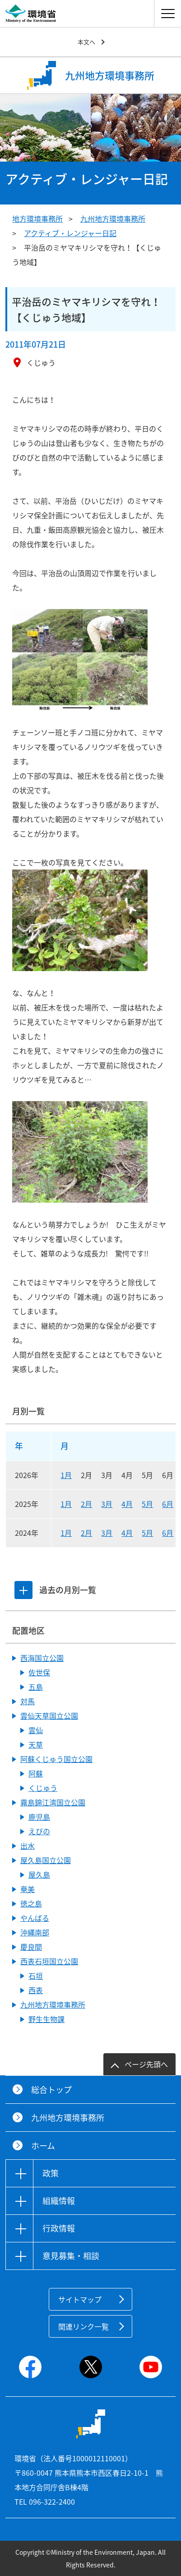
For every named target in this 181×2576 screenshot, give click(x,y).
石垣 (35, 1975)
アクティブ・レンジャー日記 (70, 233)
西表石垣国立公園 (49, 1961)
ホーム (43, 2145)
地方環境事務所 (37, 218)
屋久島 (39, 1874)
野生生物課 (46, 2018)
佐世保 (39, 1672)
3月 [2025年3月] (106, 1503)
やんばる (34, 1917)
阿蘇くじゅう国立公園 (56, 1758)
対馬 (27, 1701)
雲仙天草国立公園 (49, 1715)
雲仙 (35, 1730)
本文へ (86, 41)
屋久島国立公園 (45, 1860)
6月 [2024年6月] (167, 1532)
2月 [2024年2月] (86, 1532)
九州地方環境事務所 (112, 218)
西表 (35, 1990)
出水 (27, 1845)
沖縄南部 (34, 1932)
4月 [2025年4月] (127, 1503)
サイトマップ (80, 2299)
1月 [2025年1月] (66, 1503)
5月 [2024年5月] (147, 1532)
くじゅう (42, 1787)
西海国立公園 (42, 1657)
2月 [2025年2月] (86, 1503)
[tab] (23, 1590)
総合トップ (51, 2089)
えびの (39, 1831)
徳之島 (31, 1903)
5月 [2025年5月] (147, 1503)
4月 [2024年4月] (127, 1532)
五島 (35, 1686)
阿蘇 (35, 1773)
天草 (35, 1744)
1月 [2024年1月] (66, 1532)
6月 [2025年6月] (167, 1503)
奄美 (27, 1888)
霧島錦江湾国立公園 (52, 1802)
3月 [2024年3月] (106, 1532)
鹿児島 (39, 1816)
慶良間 (31, 1946)
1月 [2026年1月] (66, 1474)
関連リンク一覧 (83, 2326)
